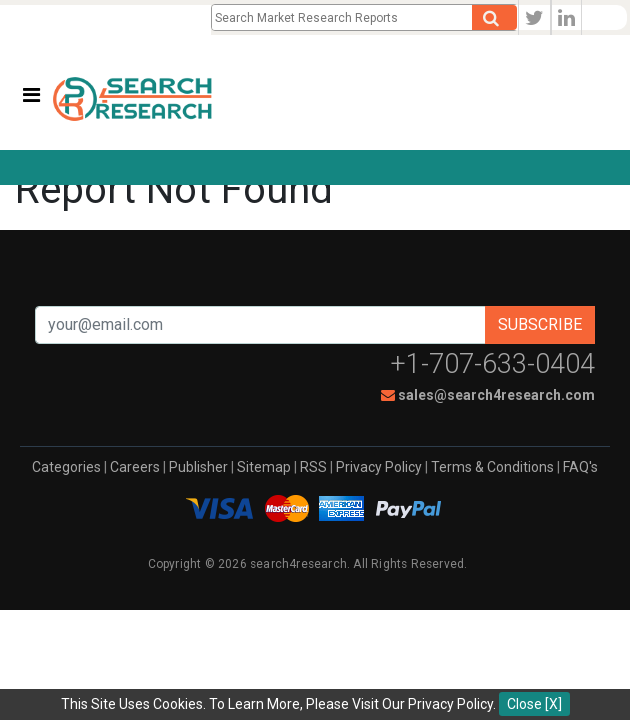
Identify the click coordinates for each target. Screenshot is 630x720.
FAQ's (580, 467)
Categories (66, 467)
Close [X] (534, 704)
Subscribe (540, 324)
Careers (135, 467)
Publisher (198, 467)
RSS (313, 467)
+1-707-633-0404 (493, 364)
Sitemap (264, 467)
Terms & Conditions (492, 467)
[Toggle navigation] (31, 95)
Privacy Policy (379, 467)
